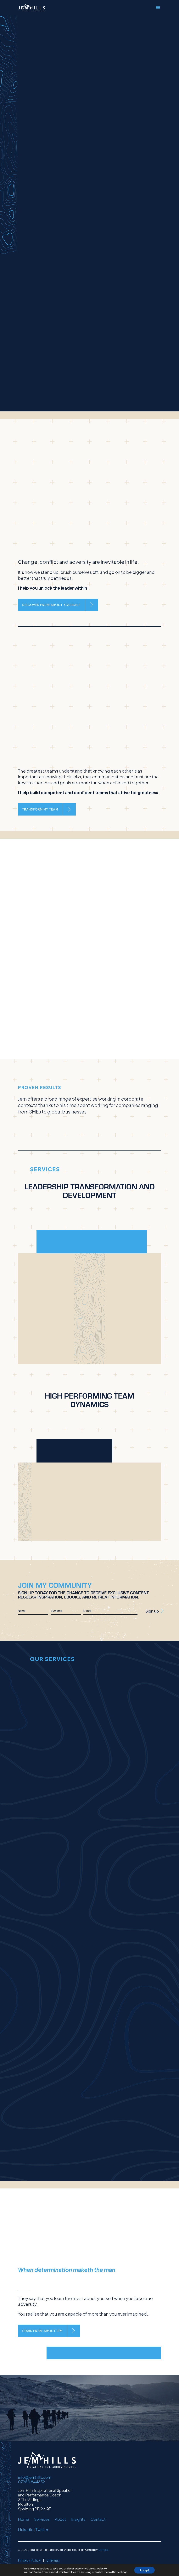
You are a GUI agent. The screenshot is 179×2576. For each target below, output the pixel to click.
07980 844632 (31, 2481)
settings (122, 2571)
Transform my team (40, 809)
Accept (144, 2570)
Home (23, 2519)
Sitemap (53, 2560)
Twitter (41, 2529)
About (60, 2519)
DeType (103, 2549)
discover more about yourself (51, 605)
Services (42, 2519)
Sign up (152, 1611)
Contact (98, 2519)
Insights (78, 2519)
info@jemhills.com (34, 2477)
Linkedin (25, 2529)
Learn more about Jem (42, 2331)
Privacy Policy (29, 2560)
